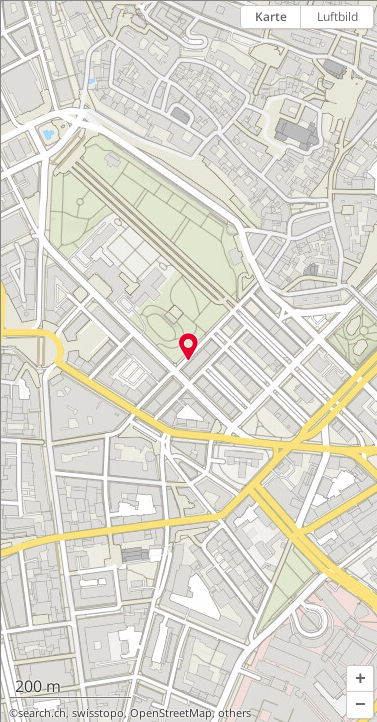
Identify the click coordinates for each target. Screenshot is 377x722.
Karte (271, 16)
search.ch (42, 713)
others (234, 713)
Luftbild (337, 16)
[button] (360, 679)
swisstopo (98, 713)
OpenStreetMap (171, 713)
